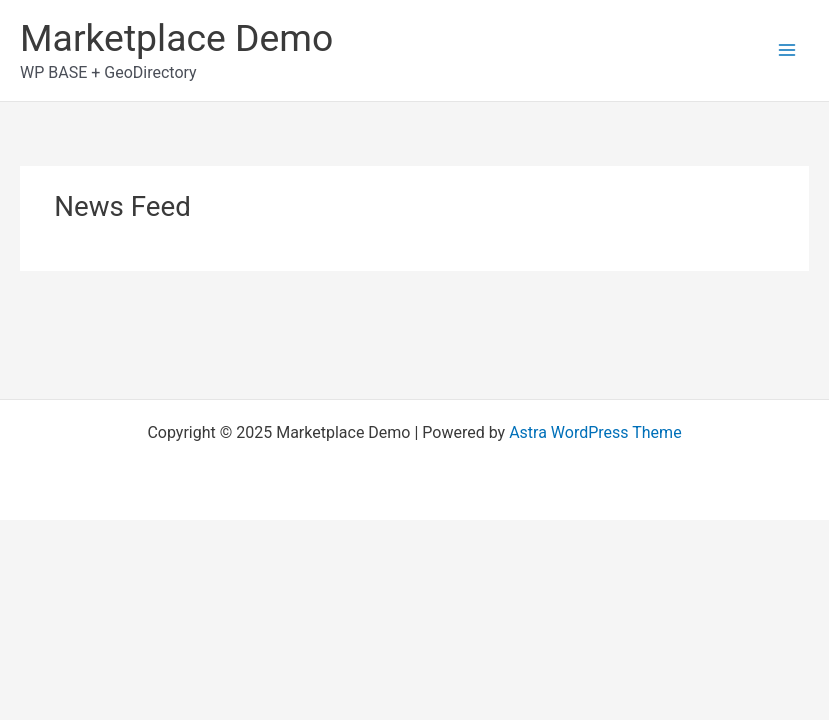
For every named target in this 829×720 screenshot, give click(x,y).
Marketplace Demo (176, 38)
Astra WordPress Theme (595, 432)
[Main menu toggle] (787, 50)
